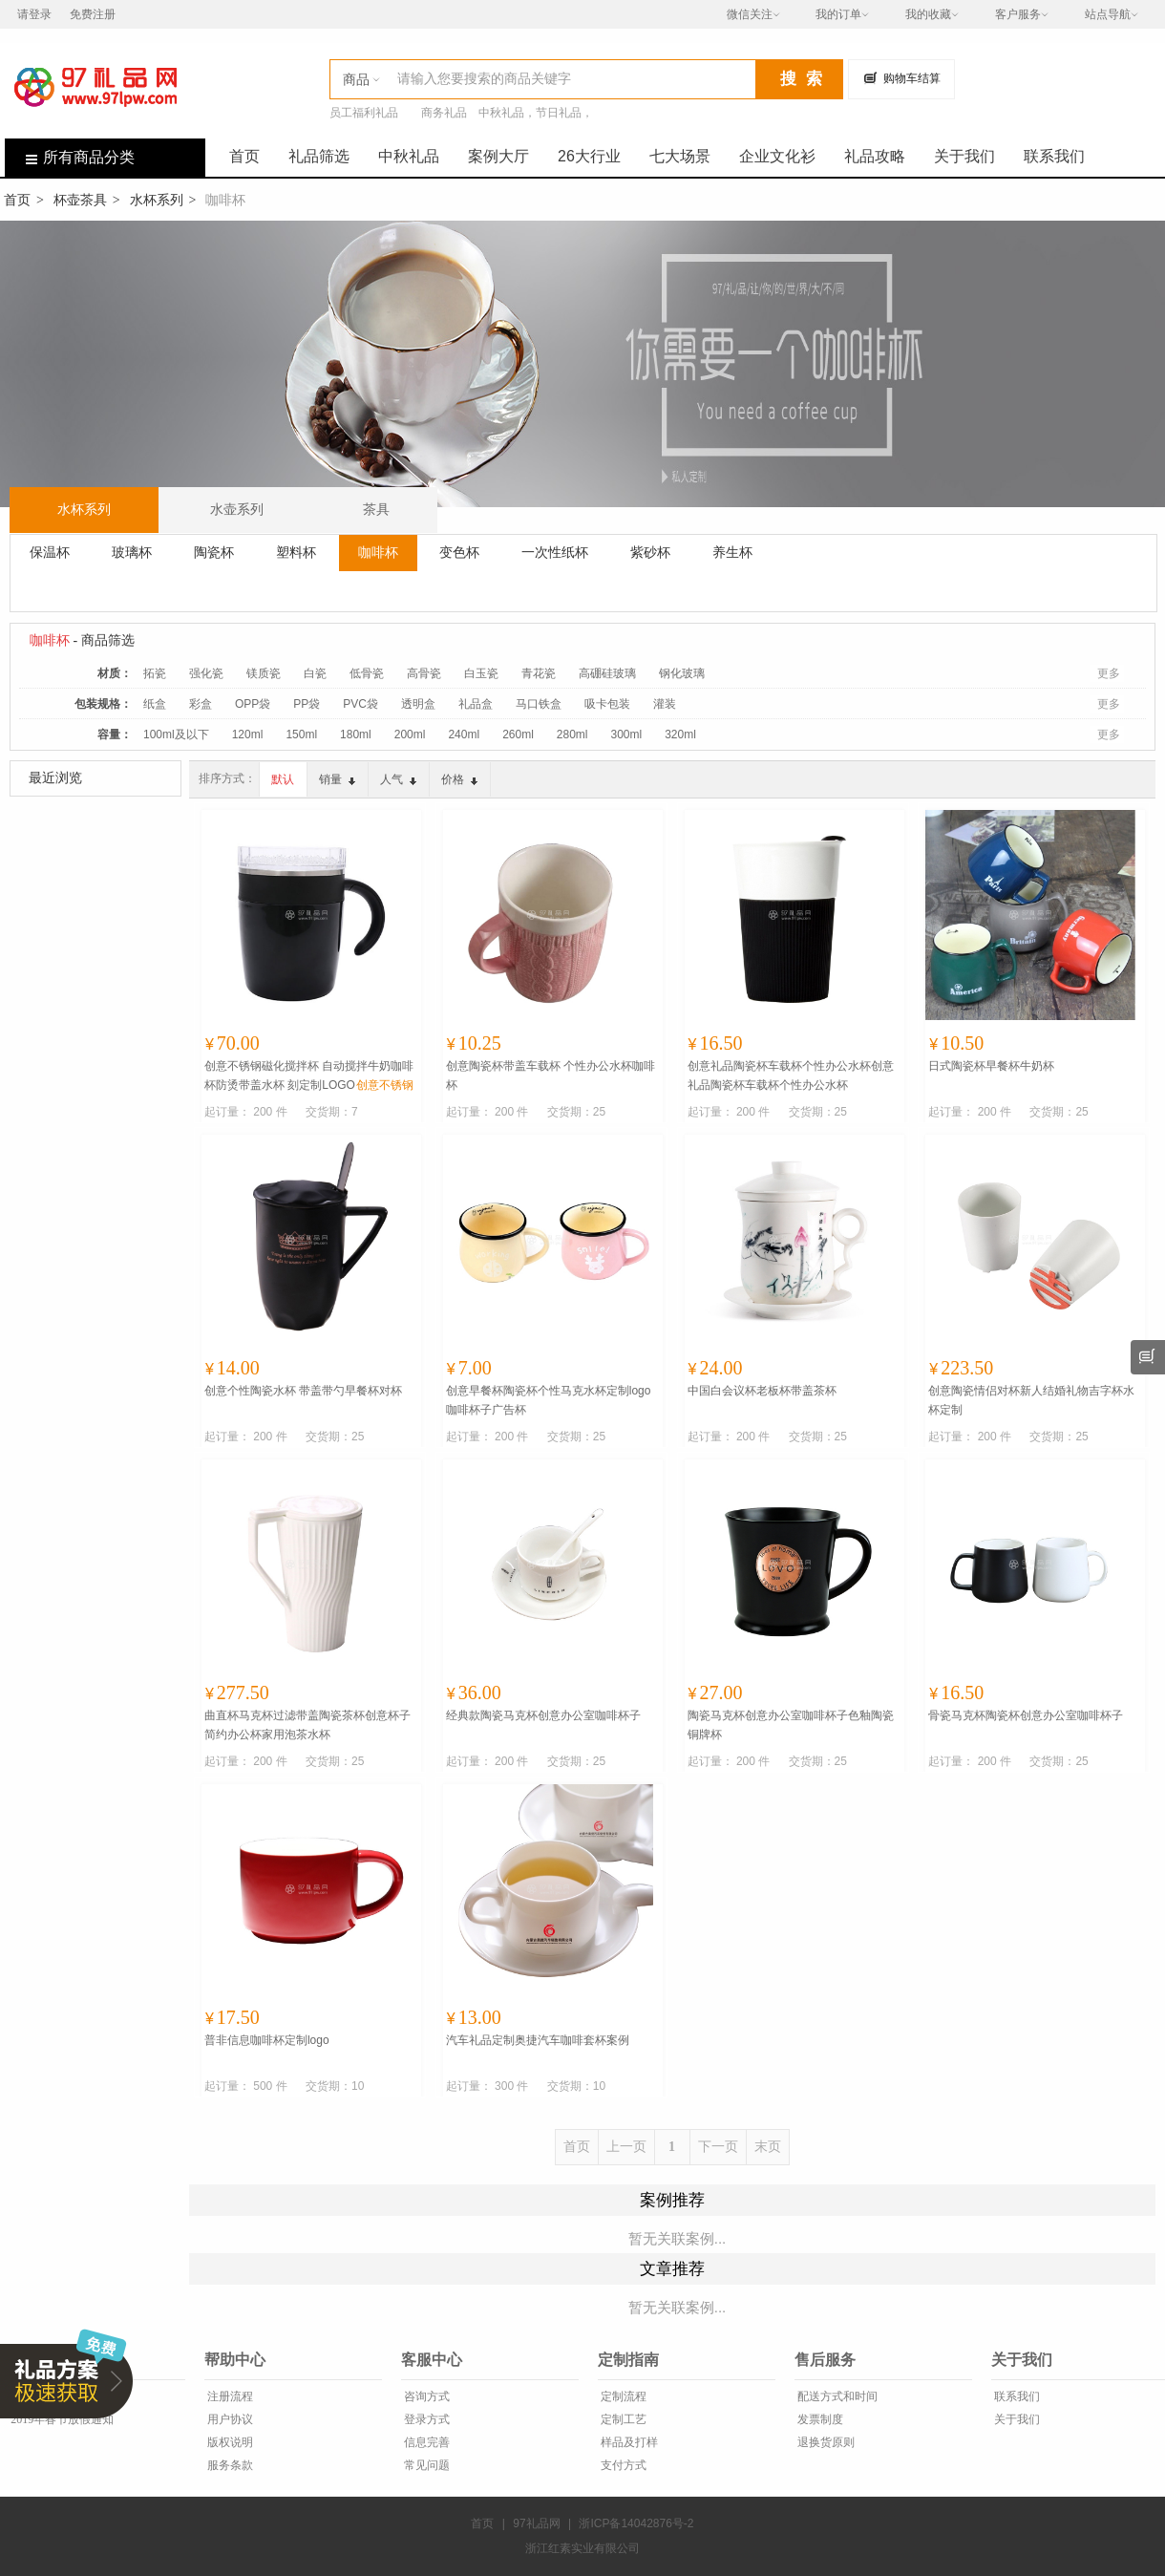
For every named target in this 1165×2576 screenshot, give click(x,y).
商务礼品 (444, 112)
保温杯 (50, 552)
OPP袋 (252, 704)
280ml (572, 734)
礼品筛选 (319, 156)
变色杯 (459, 552)
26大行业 (589, 156)
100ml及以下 (176, 734)
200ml (410, 734)
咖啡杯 (378, 552)
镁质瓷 (263, 673)
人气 (398, 779)
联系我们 (1054, 156)
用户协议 (228, 2419)
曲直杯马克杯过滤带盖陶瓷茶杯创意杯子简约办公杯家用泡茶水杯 (307, 1725)
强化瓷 (206, 673)
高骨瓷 (424, 673)
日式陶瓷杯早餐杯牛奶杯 (991, 1066)
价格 (459, 779)
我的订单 (838, 14)
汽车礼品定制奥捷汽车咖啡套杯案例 (537, 2040)
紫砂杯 (650, 552)
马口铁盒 (538, 704)
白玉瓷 (481, 673)
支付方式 (622, 2465)
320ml (680, 734)
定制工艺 (622, 2419)
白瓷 (315, 673)
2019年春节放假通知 (61, 2419)
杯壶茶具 (80, 199)
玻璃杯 (132, 552)
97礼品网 (536, 2523)
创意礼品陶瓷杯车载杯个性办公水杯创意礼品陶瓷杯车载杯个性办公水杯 (791, 1075)
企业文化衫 (777, 156)
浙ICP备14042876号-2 (636, 2523)
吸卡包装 (607, 704)
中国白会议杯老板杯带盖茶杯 (762, 1390)
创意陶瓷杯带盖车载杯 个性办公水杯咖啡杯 (550, 1075)
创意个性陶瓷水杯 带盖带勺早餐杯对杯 (303, 1390)
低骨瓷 (367, 673)
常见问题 (425, 2465)
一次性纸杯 (554, 552)
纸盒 (154, 704)
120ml (248, 734)
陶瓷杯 (214, 552)
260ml (518, 734)
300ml (627, 734)
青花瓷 (538, 673)
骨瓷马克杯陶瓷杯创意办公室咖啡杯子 (1025, 1715)
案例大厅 (498, 156)
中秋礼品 (408, 156)
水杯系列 (156, 199)
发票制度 (818, 2419)
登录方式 (425, 2419)
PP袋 (306, 704)
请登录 (34, 14)
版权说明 (228, 2442)
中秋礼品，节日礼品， (535, 112)
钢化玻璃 (682, 673)
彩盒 (200, 704)
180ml (355, 734)
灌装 (664, 704)
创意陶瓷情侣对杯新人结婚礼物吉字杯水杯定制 (1031, 1400)
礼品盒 (475, 704)
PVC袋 (360, 704)
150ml (301, 734)
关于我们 (964, 156)
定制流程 (622, 2396)
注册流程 (228, 2396)
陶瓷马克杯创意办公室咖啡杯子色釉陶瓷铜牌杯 (791, 1725)
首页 (244, 156)
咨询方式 (425, 2396)
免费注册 (93, 14)
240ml (463, 734)
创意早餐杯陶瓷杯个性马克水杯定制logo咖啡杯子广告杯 (548, 1400)
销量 (337, 779)
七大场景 (679, 156)
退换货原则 (824, 2442)
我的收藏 (928, 14)
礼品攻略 (874, 156)
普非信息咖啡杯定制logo (266, 2040)
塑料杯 (296, 552)
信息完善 (425, 2442)
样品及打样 (628, 2442)
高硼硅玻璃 (607, 673)
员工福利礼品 (363, 112)
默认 (282, 779)
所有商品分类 (70, 157)
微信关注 (750, 14)
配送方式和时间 (836, 2396)
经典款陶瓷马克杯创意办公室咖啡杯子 (543, 1715)
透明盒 (418, 704)
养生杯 (732, 552)
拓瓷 (154, 673)
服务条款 (228, 2465)
